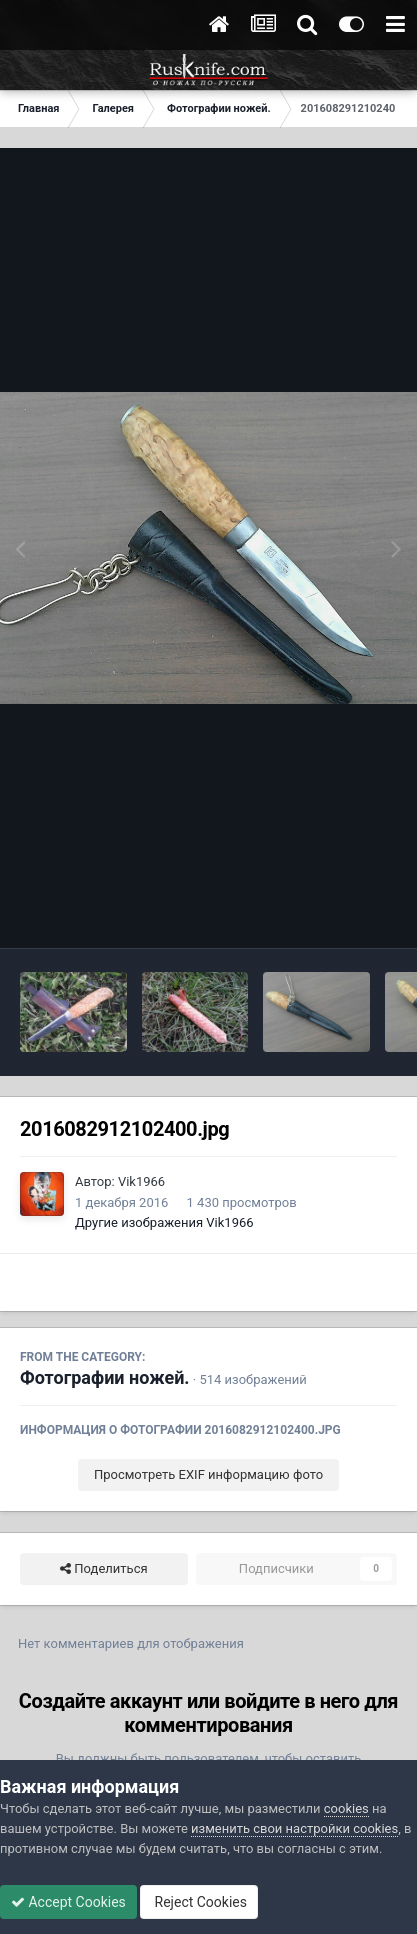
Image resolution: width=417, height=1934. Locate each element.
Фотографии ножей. (105, 1377)
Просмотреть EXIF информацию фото (208, 1474)
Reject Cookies (199, 1902)
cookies (346, 1808)
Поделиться (103, 1569)
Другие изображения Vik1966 (164, 1222)
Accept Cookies (68, 1902)
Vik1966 (141, 1181)
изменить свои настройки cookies (294, 1828)
